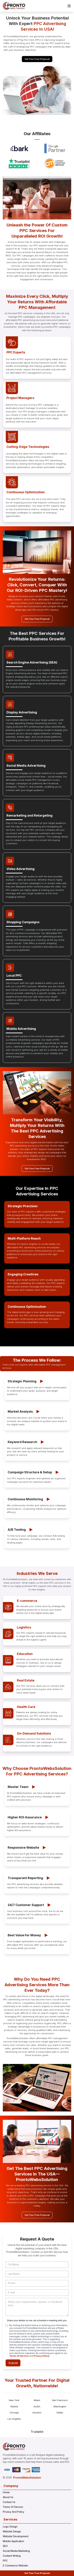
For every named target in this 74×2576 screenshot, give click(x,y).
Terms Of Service (19, 2356)
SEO (5, 2546)
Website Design (12, 2531)
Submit (13, 2363)
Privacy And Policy (13, 2511)
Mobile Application (13, 2541)
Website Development (15, 2536)
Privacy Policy (41, 2356)
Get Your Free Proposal (37, 59)
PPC (5, 2560)
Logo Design (10, 2526)
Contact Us (9, 2502)
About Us (8, 2497)
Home (6, 2492)
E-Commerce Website (15, 2565)
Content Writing (12, 2555)
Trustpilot (37, 2431)
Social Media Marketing (16, 2550)
